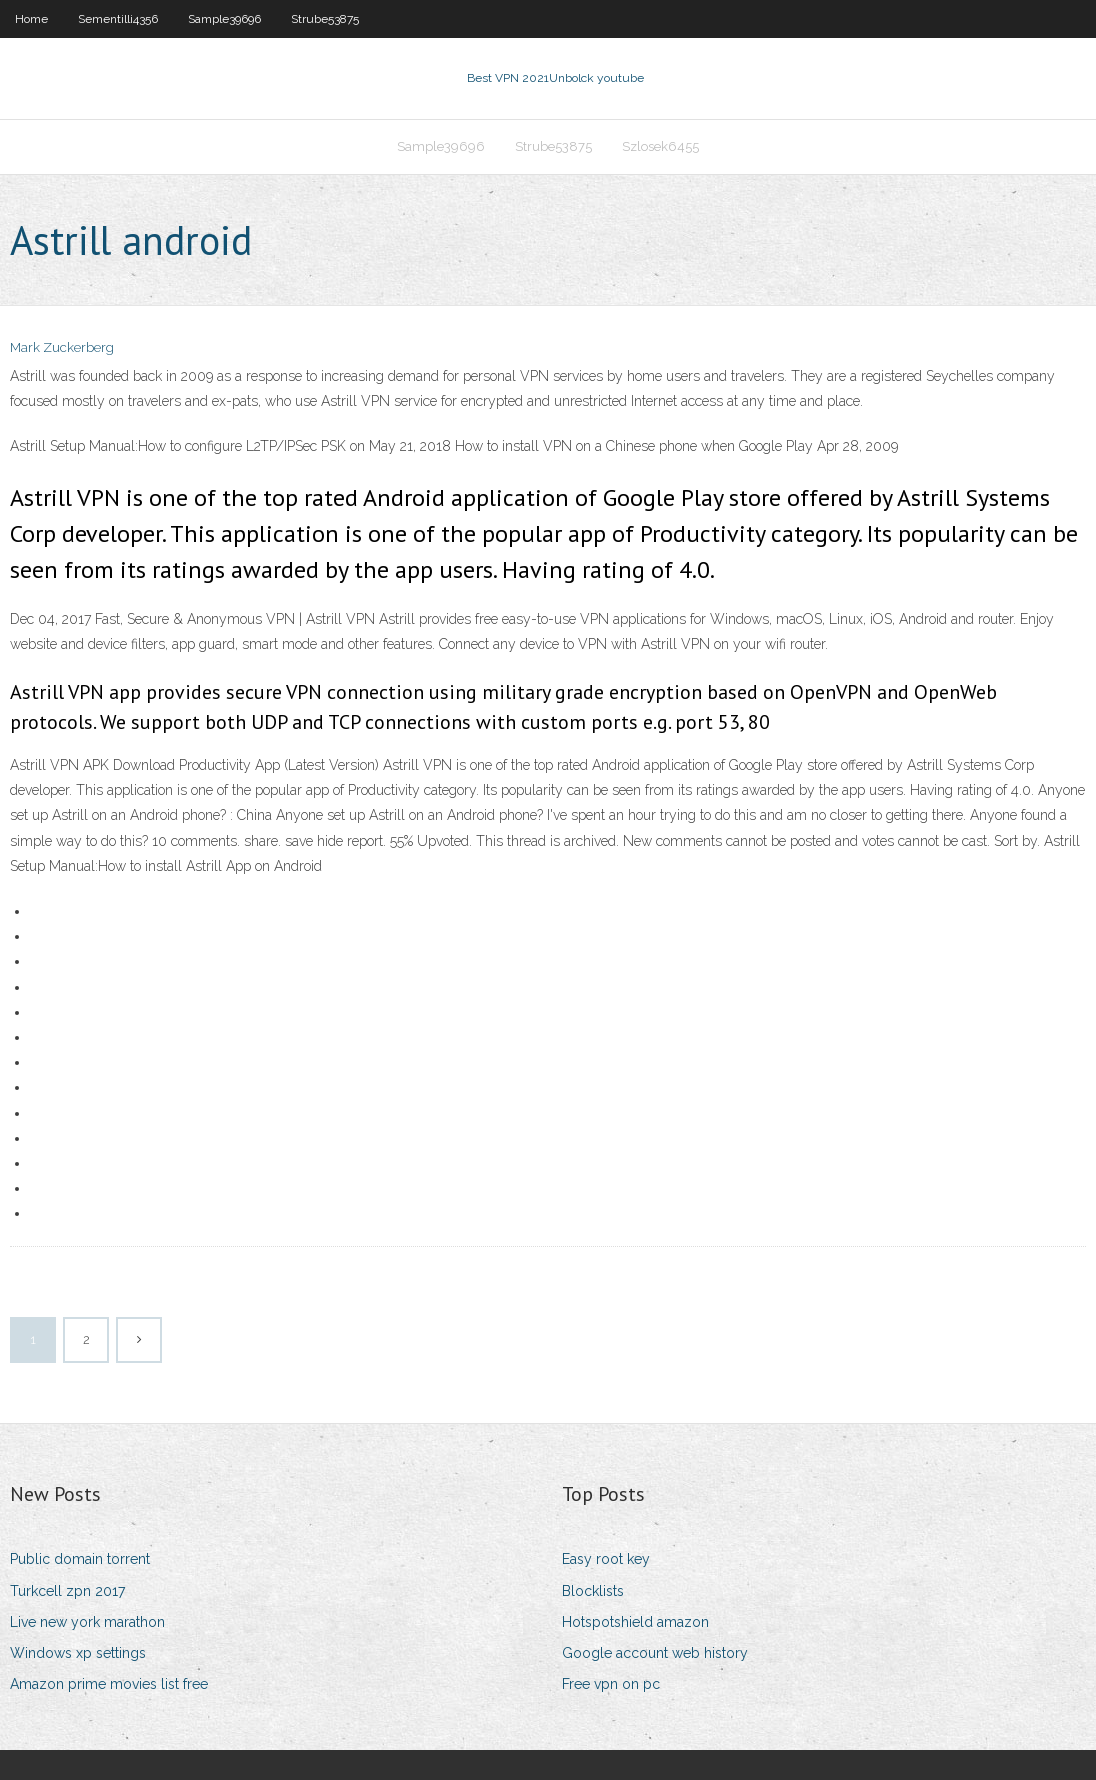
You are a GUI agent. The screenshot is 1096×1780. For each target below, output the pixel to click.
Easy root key (606, 1559)
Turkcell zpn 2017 (67, 1591)
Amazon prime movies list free (109, 1684)
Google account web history (655, 1653)
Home (31, 19)
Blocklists (593, 1591)
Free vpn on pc (611, 1684)
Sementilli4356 (118, 19)
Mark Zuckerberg (62, 347)
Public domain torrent (80, 1559)
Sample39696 (224, 19)
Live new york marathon (87, 1622)
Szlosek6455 (660, 146)
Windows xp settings (78, 1653)
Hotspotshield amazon (635, 1622)
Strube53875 (325, 19)
